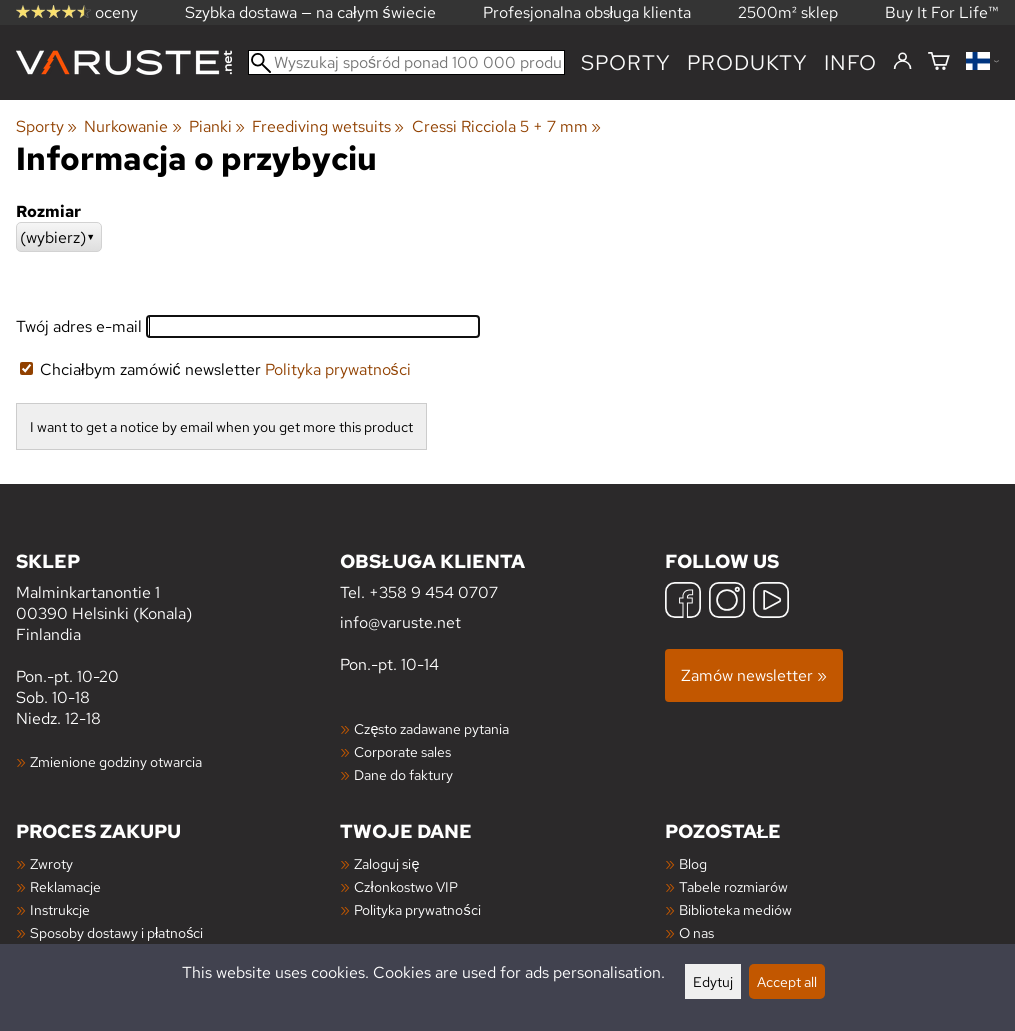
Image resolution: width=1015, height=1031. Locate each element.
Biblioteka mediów (735, 909)
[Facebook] (683, 602)
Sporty (626, 62)
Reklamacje (65, 886)
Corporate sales (402, 751)
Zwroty (51, 863)
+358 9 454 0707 (433, 592)
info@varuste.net (400, 622)
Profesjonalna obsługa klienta (587, 12)
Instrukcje (60, 909)
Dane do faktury (403, 774)
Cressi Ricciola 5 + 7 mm (506, 126)
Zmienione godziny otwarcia (116, 761)
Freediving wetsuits (328, 126)
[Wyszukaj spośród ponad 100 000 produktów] (406, 62)
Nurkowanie (132, 126)
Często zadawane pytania (431, 728)
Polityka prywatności (338, 369)
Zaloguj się (386, 863)
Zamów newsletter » (754, 675)
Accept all (787, 981)
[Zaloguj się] (902, 62)
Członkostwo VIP (405, 886)
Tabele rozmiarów (733, 886)
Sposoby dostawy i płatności (116, 932)
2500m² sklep (788, 12)
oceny (77, 12)
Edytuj (713, 981)
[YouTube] (771, 602)
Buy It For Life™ (942, 12)
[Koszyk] (939, 62)
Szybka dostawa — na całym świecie (310, 12)
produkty (747, 62)
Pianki (217, 126)
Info (850, 62)
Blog (693, 863)
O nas (696, 932)
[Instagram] (727, 602)
